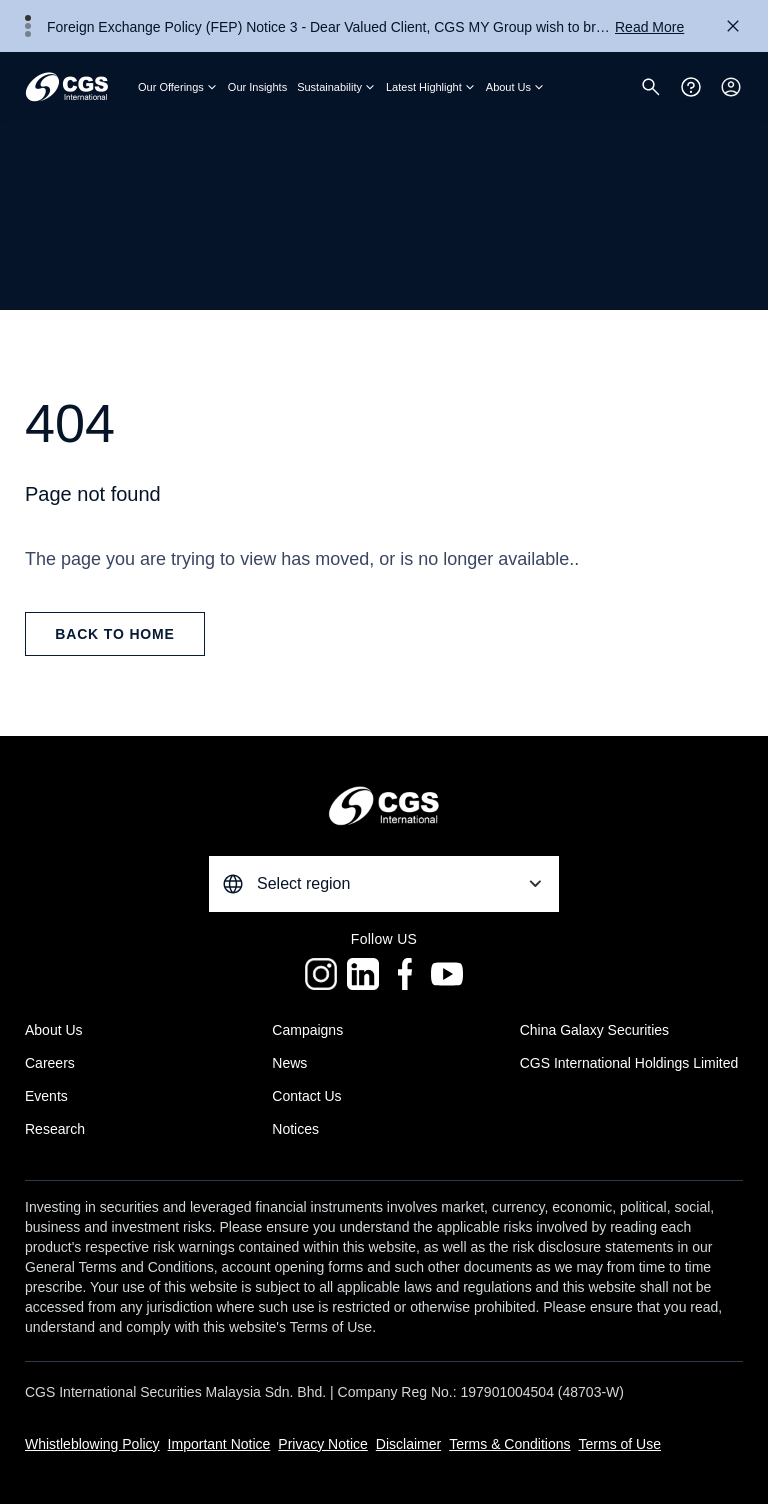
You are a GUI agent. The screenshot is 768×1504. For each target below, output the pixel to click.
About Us (515, 87)
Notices (295, 1129)
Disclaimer (408, 1444)
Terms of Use (620, 1444)
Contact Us (306, 1096)
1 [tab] (28, 18)
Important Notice (219, 1444)
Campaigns (307, 1030)
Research (55, 1129)
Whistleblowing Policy (92, 1444)
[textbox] (384, 884)
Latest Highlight (431, 87)
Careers (50, 1063)
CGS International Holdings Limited (629, 1063)
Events (46, 1096)
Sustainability (336, 87)
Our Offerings (178, 87)
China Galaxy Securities (594, 1030)
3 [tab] (28, 34)
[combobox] (384, 884)
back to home (115, 634)
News (289, 1063)
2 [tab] (28, 26)
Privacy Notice (322, 1444)
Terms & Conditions (509, 1444)
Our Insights (257, 87)
